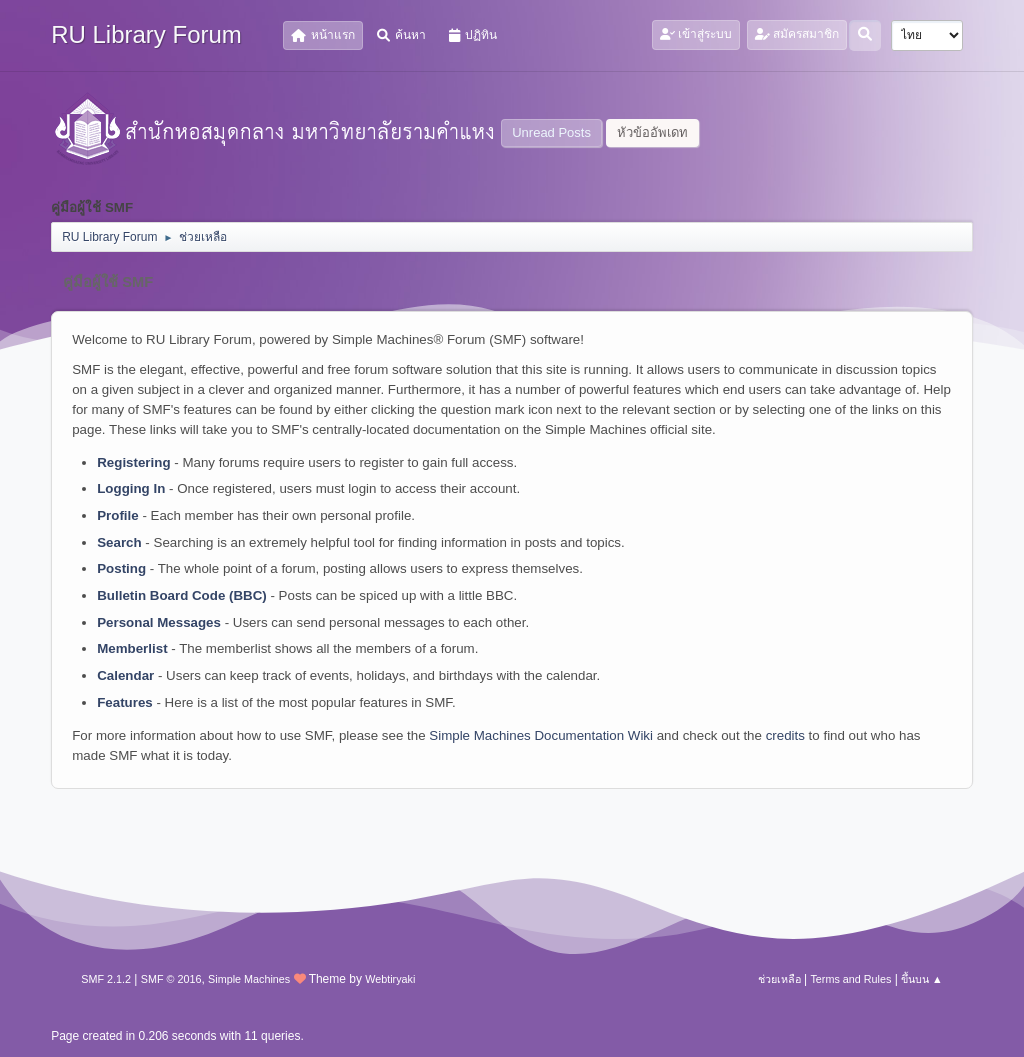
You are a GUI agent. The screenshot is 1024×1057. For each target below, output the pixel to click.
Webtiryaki (390, 979)
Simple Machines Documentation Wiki (541, 735)
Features (125, 702)
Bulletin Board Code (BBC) (182, 595)
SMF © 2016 (171, 979)
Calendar (125, 675)
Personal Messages (159, 622)
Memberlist (132, 648)
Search (119, 542)
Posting (121, 568)
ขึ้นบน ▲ (922, 979)
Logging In (131, 488)
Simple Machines (249, 979)
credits (785, 735)
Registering (133, 462)
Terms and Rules (850, 979)
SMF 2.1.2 (106, 979)
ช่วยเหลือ (779, 979)
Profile (117, 515)
